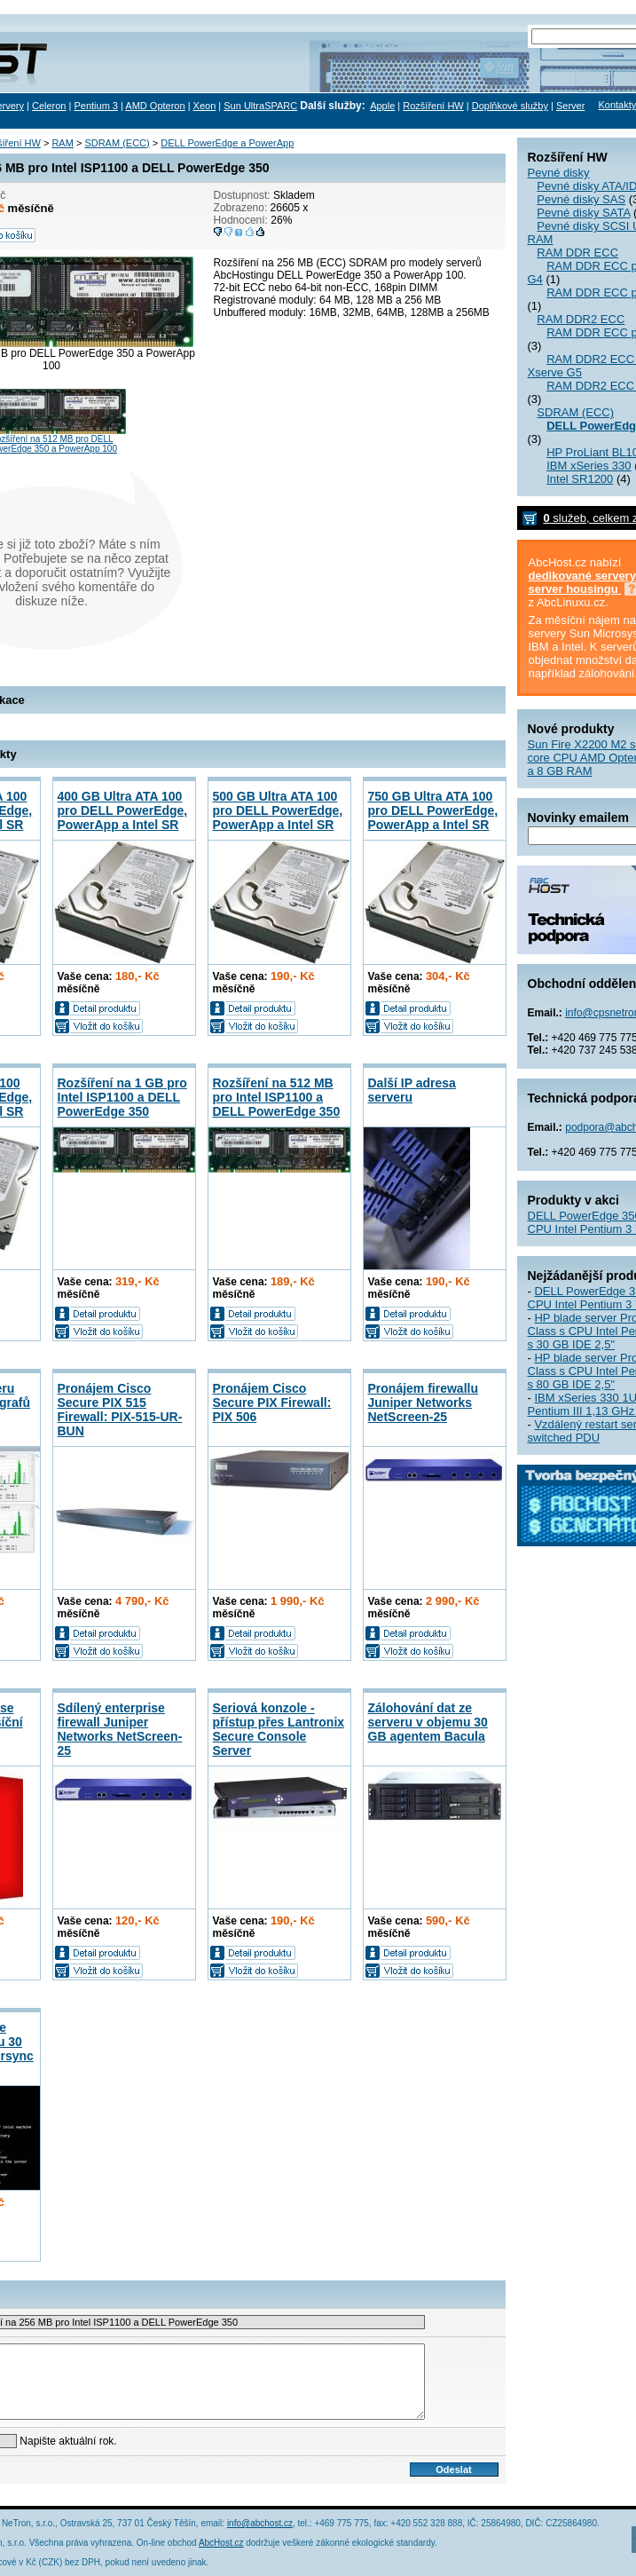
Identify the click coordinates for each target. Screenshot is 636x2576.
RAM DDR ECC (577, 252)
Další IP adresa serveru (412, 1090)
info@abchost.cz (260, 2523)
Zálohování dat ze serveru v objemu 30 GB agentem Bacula (428, 1722)
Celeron (49, 105)
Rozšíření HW (433, 105)
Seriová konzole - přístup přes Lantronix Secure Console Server (279, 1729)
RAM (541, 239)
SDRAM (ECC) (575, 412)
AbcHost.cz (221, 2543)
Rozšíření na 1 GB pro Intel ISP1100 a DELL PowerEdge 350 (122, 1097)
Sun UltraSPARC (260, 105)
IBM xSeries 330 (588, 465)
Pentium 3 (96, 105)
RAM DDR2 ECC (580, 319)
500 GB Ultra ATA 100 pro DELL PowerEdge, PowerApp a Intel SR (278, 810)
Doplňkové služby (510, 105)
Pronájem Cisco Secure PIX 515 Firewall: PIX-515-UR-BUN (120, 1409)
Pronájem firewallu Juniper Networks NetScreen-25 (423, 1402)
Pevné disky (559, 172)
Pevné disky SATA (583, 212)
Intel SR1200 (579, 479)
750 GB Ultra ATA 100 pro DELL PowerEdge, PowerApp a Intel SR (433, 810)
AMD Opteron (155, 105)
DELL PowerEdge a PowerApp (227, 143)
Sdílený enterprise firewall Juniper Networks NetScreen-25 (120, 1729)
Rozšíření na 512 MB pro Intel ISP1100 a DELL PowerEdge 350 (277, 1097)
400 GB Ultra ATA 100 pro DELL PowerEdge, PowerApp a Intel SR (123, 810)
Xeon (204, 105)
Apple (382, 105)
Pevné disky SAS (581, 199)
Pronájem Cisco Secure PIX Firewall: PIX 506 (272, 1402)
